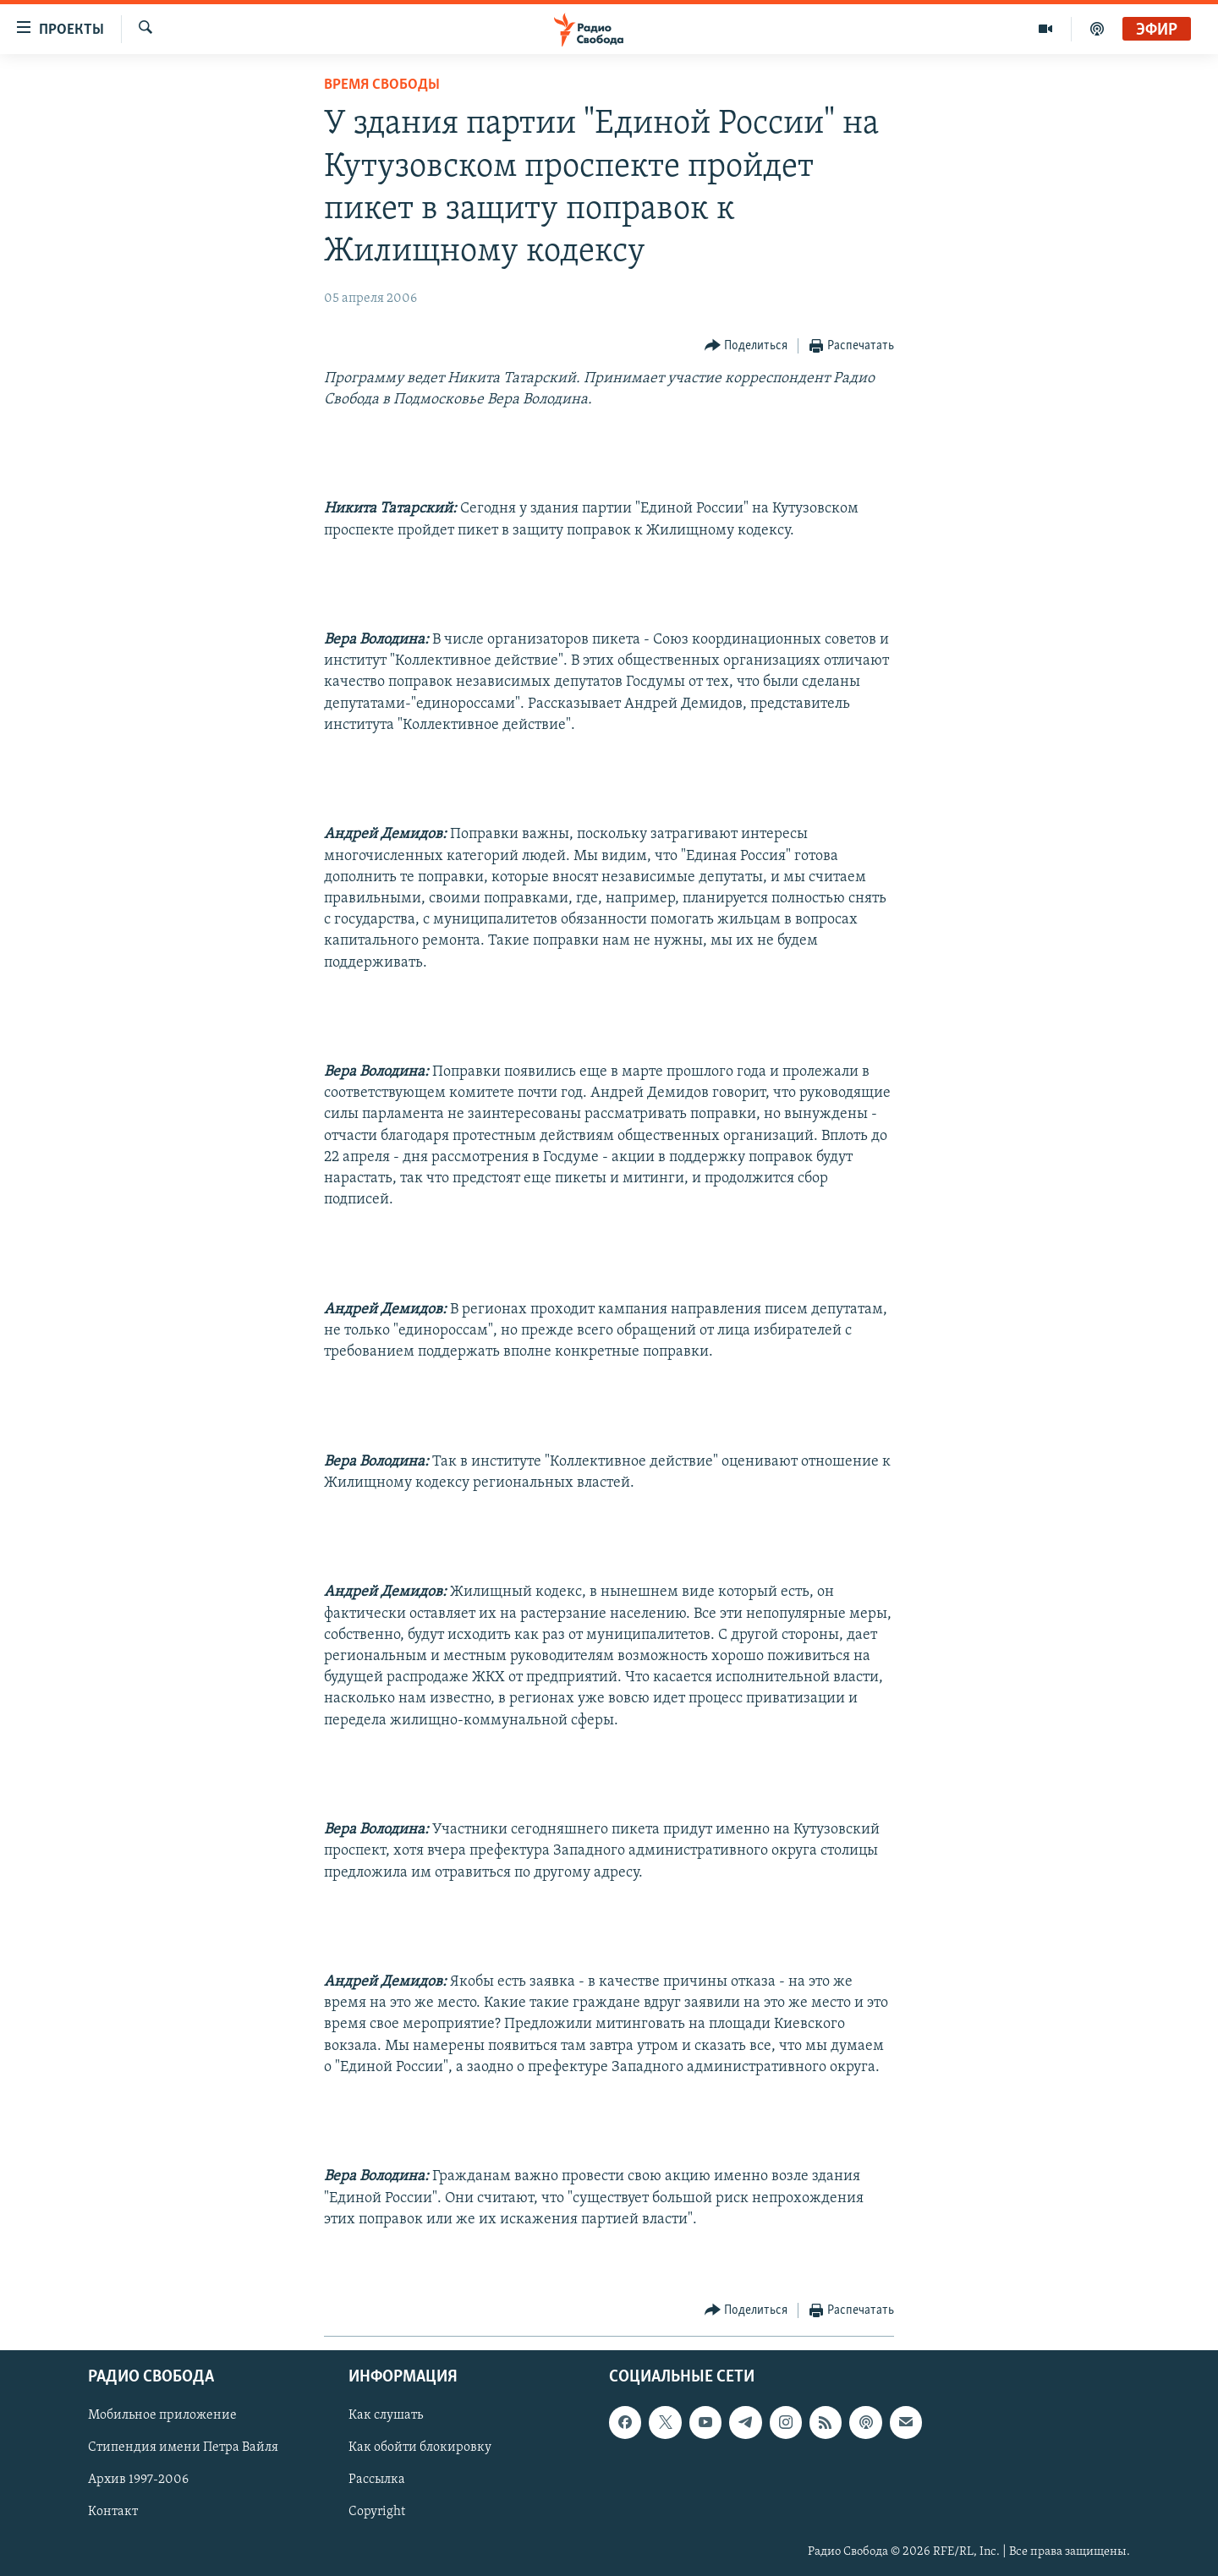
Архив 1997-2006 (138, 2480)
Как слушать (385, 2416)
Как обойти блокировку (419, 2448)
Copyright (376, 2512)
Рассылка (376, 2480)
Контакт (113, 2512)
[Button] (746, 346)
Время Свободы (382, 85)
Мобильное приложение (162, 2416)
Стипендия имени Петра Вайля (183, 2448)
